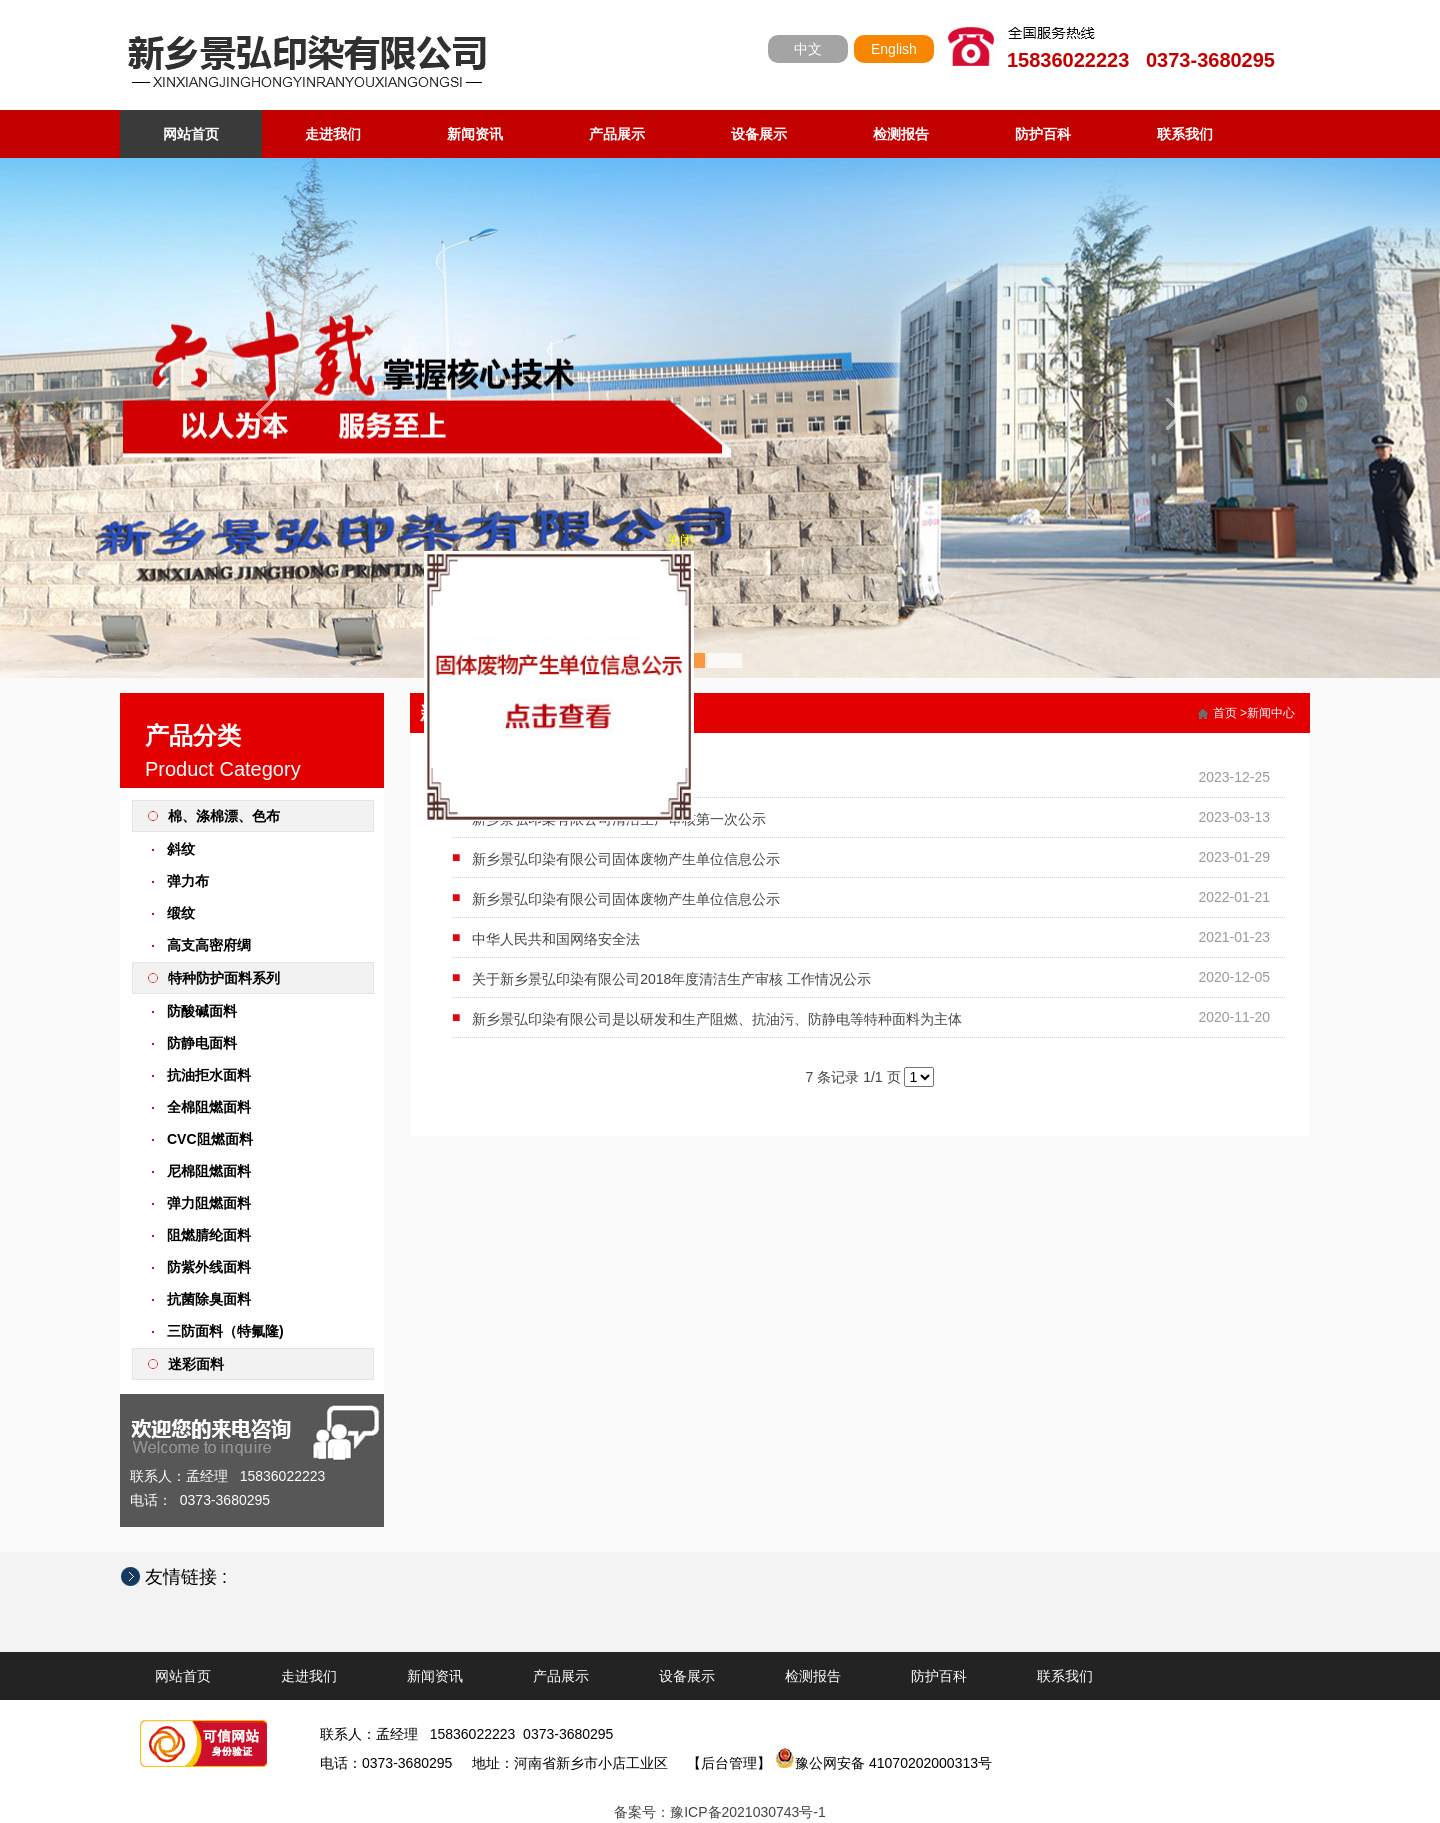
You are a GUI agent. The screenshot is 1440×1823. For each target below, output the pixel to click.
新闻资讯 (475, 134)
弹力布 (188, 881)
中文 (808, 49)
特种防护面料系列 (224, 978)
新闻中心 (1271, 713)
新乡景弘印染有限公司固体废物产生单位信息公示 (626, 859)
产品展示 (617, 134)
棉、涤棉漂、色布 (224, 816)
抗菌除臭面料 (209, 1299)
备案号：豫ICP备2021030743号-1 (720, 1812)
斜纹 (181, 849)
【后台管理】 (729, 1763)
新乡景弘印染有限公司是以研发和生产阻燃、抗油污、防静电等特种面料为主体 (717, 1019)
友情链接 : (196, 1577)
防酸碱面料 (202, 1011)
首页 (1225, 713)
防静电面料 (202, 1043)
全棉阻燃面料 (209, 1107)
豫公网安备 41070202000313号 (883, 1763)
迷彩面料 (196, 1364)
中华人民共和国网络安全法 (556, 939)
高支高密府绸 (209, 945)
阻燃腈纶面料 (209, 1235)
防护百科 (1043, 134)
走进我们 (333, 134)
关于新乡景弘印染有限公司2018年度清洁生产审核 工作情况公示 (671, 979)
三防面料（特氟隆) (225, 1331)
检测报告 (901, 134)
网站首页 (191, 134)
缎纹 (181, 913)
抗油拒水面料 (209, 1075)
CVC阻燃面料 (210, 1139)
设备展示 (759, 134)
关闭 (687, 548)
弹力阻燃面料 (209, 1203)
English (894, 49)
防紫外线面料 (209, 1267)
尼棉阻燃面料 (209, 1171)
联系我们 (1185, 134)
